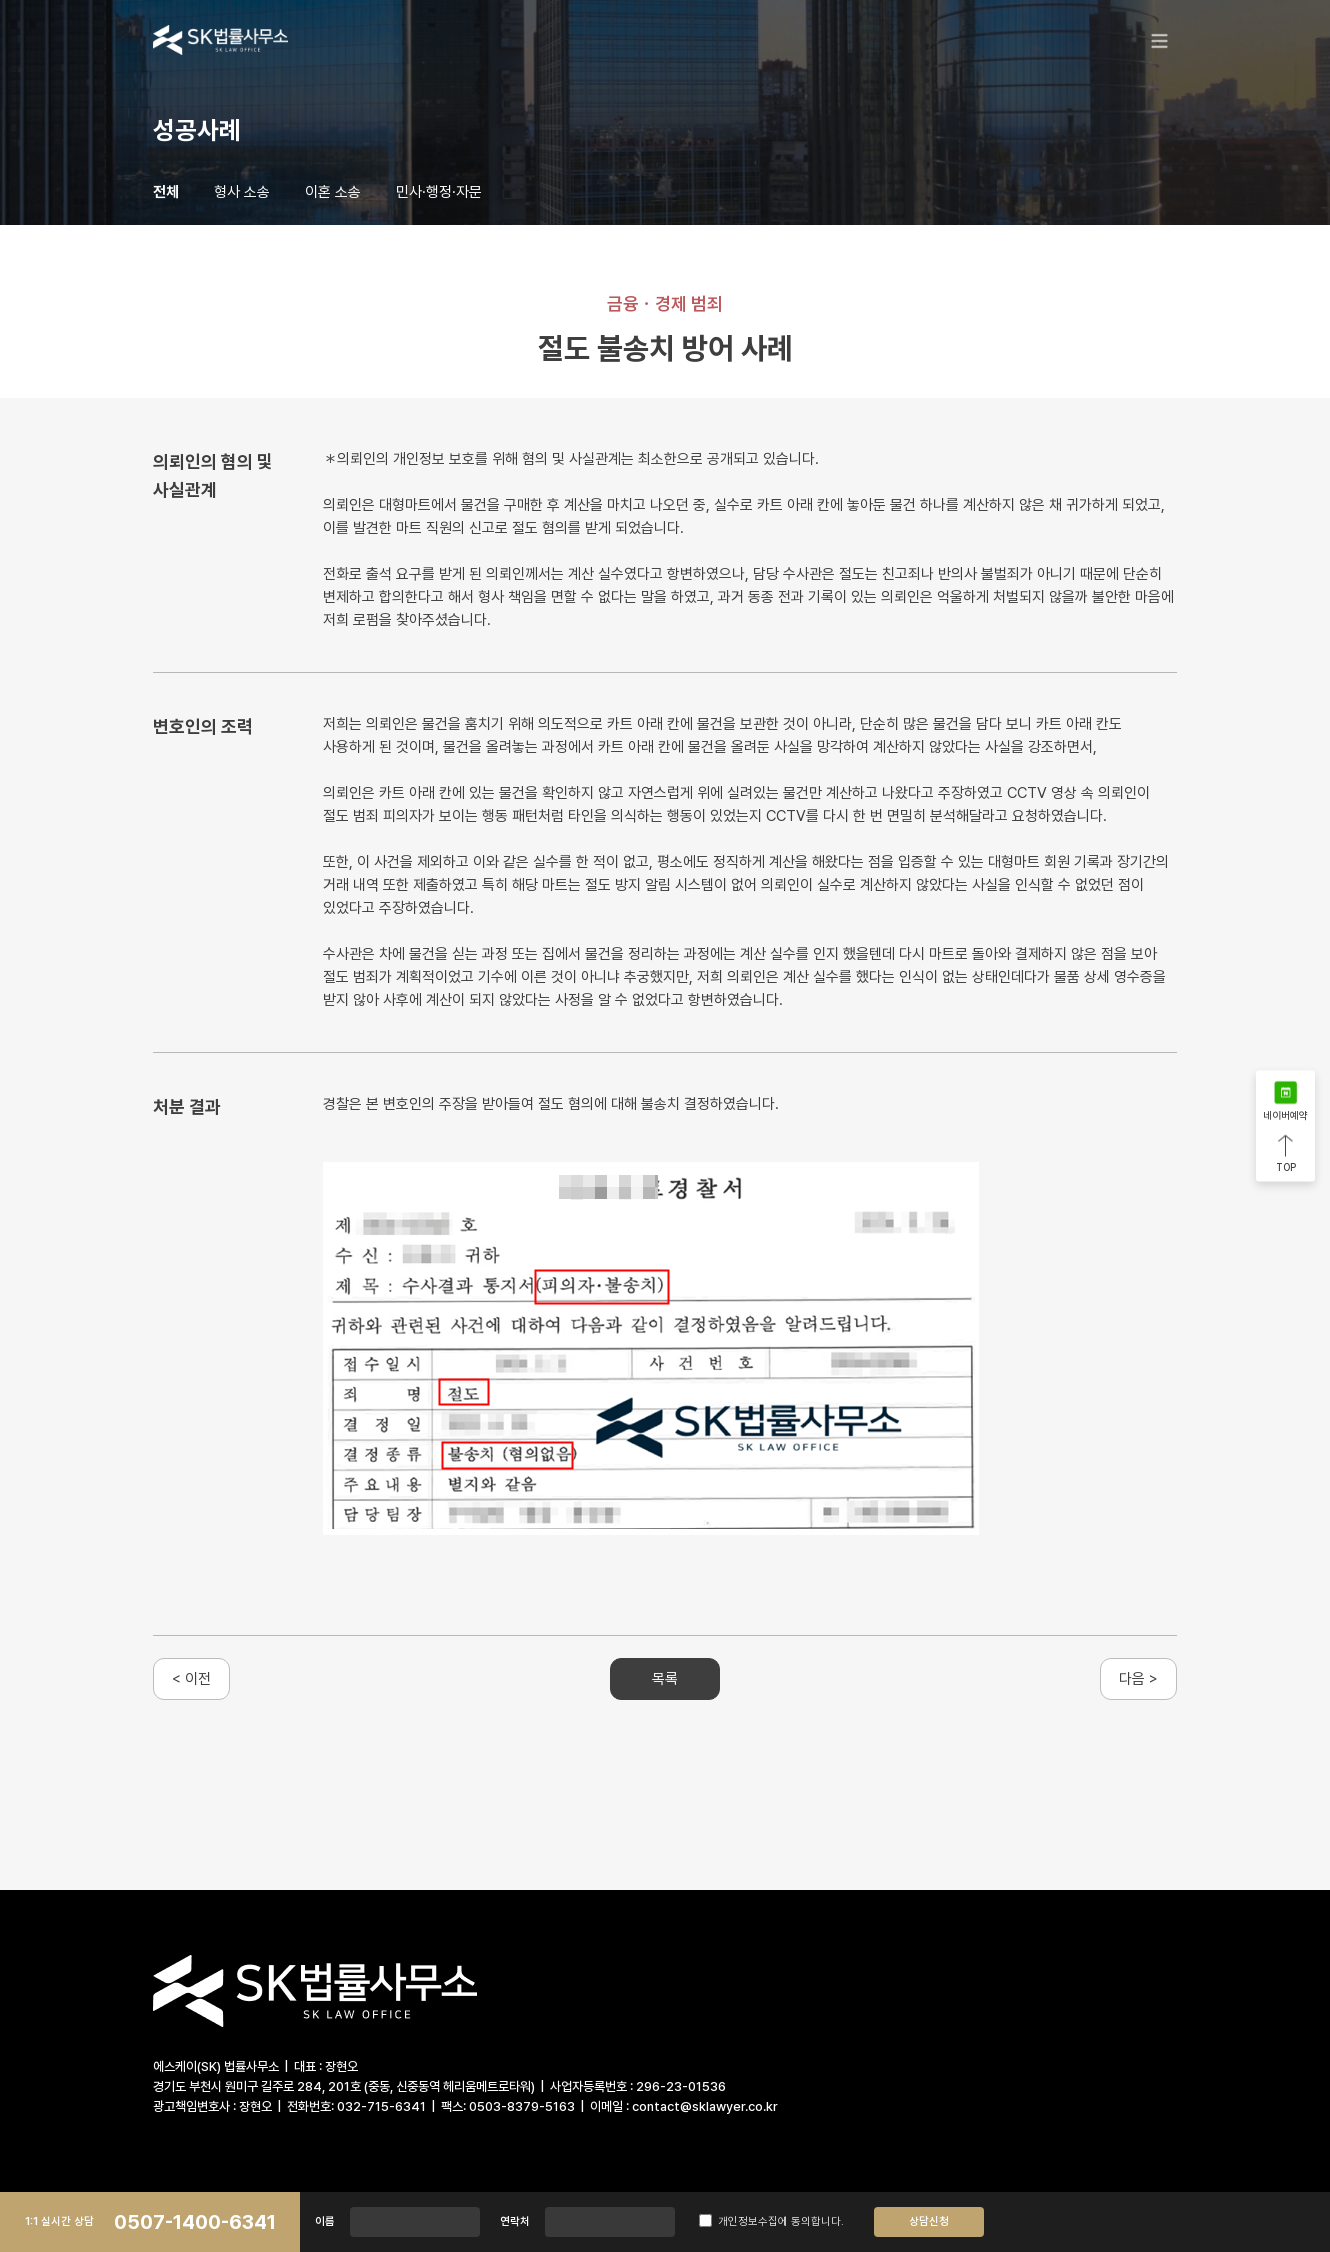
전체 (166, 192)
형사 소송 (242, 192)
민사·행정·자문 (439, 192)
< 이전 (191, 1679)
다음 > (1138, 1679)
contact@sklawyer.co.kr (705, 2106)
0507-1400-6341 (195, 2222)
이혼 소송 (333, 192)
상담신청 (929, 2221)
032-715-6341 (381, 2106)
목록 (665, 1679)
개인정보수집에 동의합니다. (771, 2221)
